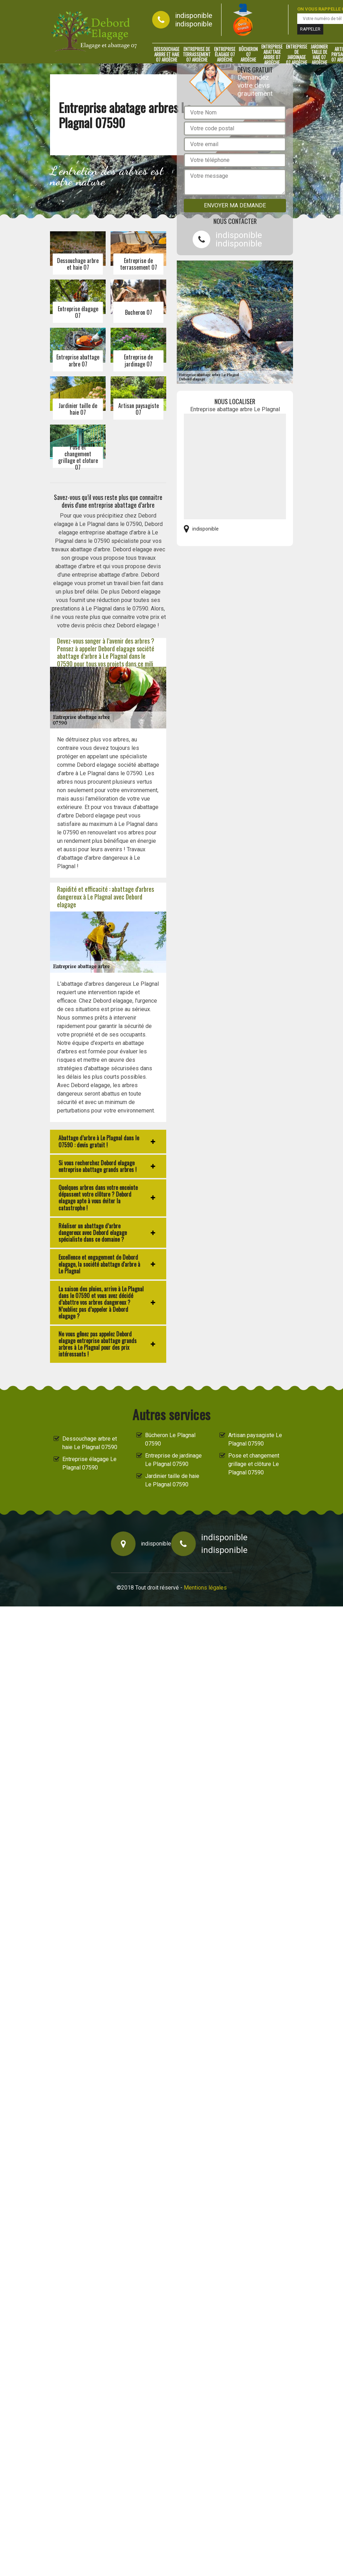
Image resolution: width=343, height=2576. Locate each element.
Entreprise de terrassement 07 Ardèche (197, 54)
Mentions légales (205, 1587)
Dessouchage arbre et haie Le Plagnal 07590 (89, 1442)
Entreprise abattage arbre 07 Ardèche (271, 54)
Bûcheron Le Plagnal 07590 (170, 1439)
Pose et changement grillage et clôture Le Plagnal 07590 (253, 1464)
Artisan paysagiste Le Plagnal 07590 (255, 1439)
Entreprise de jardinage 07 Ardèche (296, 54)
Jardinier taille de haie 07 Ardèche (319, 54)
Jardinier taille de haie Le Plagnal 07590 (172, 1480)
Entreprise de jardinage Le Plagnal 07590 (173, 1459)
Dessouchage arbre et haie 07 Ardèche (166, 54)
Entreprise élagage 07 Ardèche (224, 54)
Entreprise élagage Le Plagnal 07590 (89, 1463)
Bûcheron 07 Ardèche (248, 54)
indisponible (193, 15)
